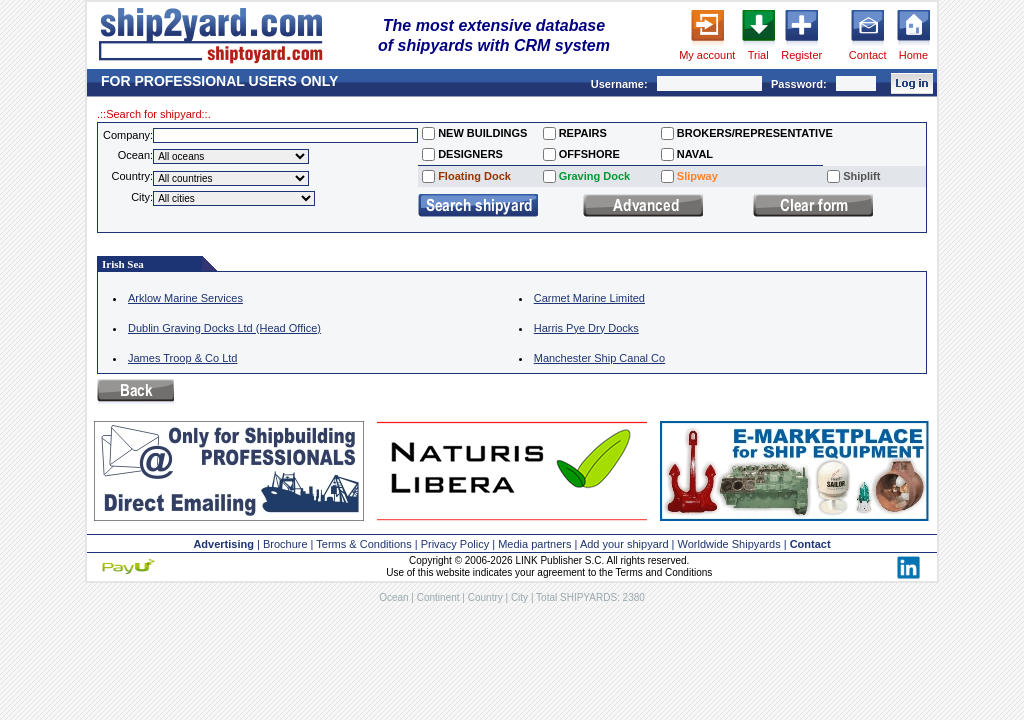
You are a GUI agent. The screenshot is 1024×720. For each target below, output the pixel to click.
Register (801, 55)
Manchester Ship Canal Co (599, 358)
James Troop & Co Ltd (182, 358)
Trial (758, 55)
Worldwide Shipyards (729, 544)
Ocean (393, 597)
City (519, 597)
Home (913, 55)
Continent (438, 597)
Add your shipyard (624, 544)
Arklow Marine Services (185, 298)
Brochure (285, 544)
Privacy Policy (455, 544)
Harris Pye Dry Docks (586, 328)
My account (707, 55)
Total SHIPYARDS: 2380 (590, 597)
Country (485, 597)
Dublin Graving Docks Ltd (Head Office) (224, 328)
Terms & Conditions (363, 544)
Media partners (534, 544)
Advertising (223, 544)
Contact (868, 55)
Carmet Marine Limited (589, 298)
